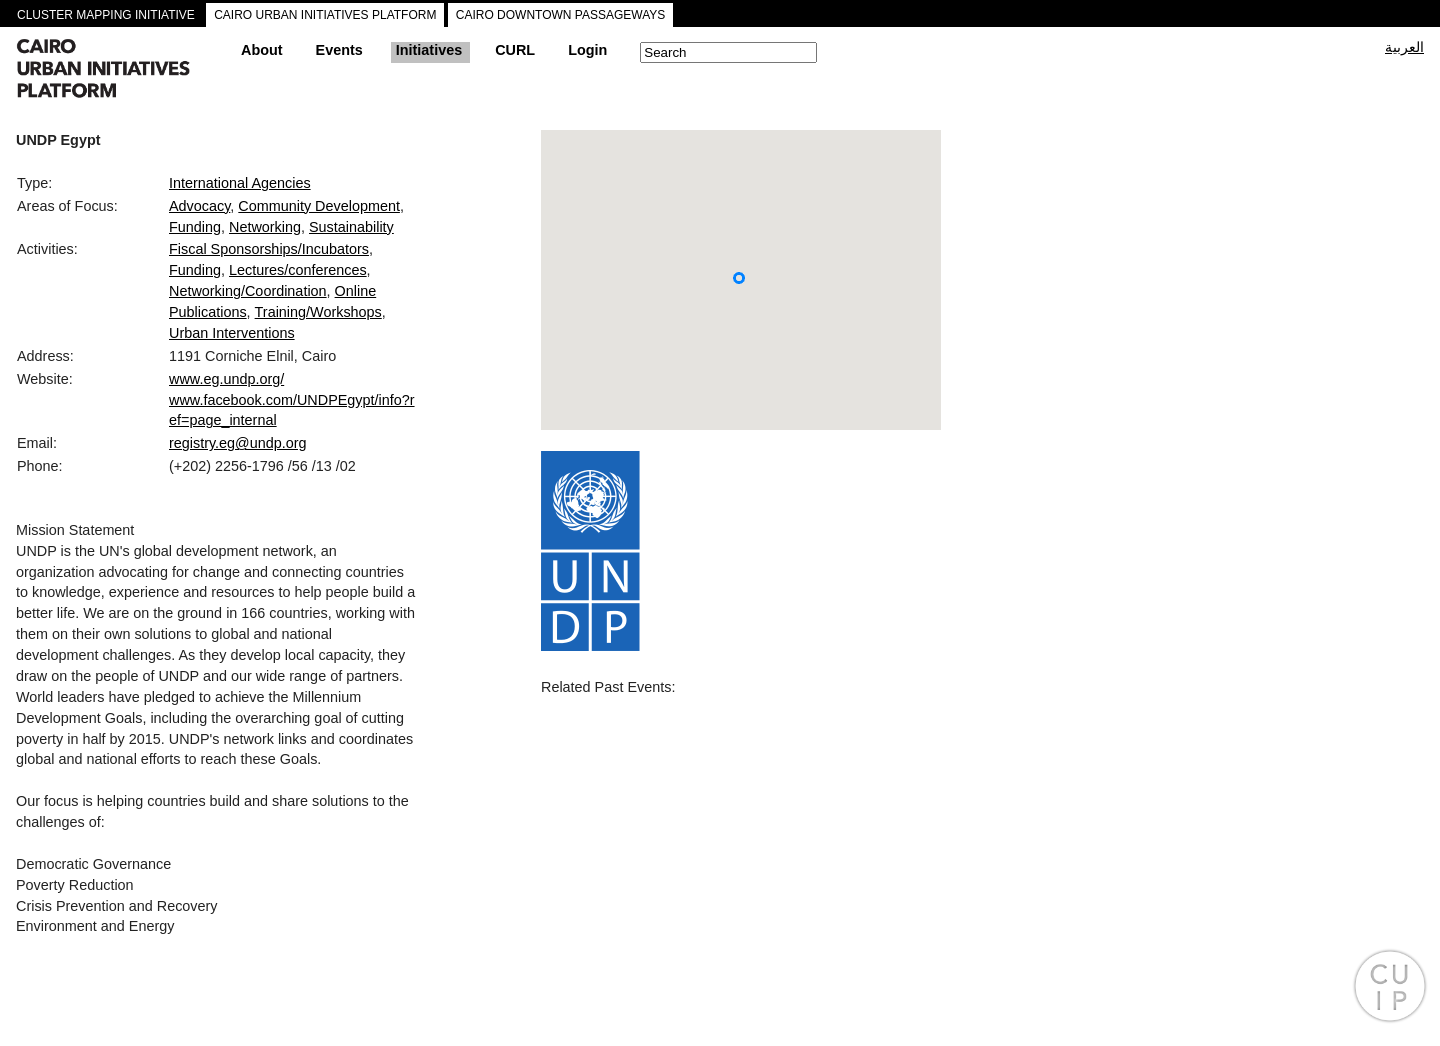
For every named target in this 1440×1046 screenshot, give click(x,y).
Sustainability (351, 227)
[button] (739, 278)
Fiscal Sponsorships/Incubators (269, 249)
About (262, 50)
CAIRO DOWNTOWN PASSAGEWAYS (561, 15)
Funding (195, 227)
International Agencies (240, 183)
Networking (265, 227)
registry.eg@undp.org (238, 443)
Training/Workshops (318, 312)
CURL (515, 50)
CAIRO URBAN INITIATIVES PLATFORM (325, 15)
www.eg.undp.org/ (226, 379)
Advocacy (199, 206)
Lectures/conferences (298, 270)
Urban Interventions (232, 333)
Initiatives (429, 50)
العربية (1404, 47)
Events (339, 50)
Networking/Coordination (248, 291)
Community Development (319, 206)
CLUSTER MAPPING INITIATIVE (106, 15)
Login (587, 50)
